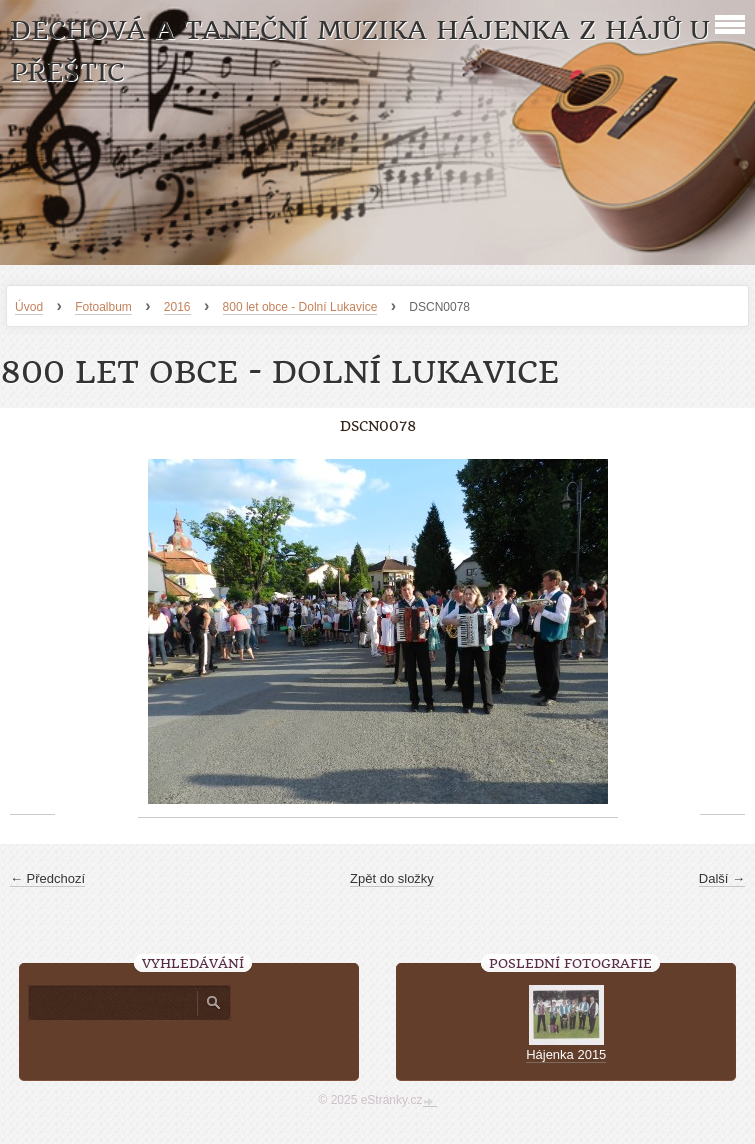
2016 (177, 307)
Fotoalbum (103, 307)
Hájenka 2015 (566, 1054)
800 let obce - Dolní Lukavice (300, 307)
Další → (722, 878)
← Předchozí (47, 878)
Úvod (29, 307)
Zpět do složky (392, 878)
